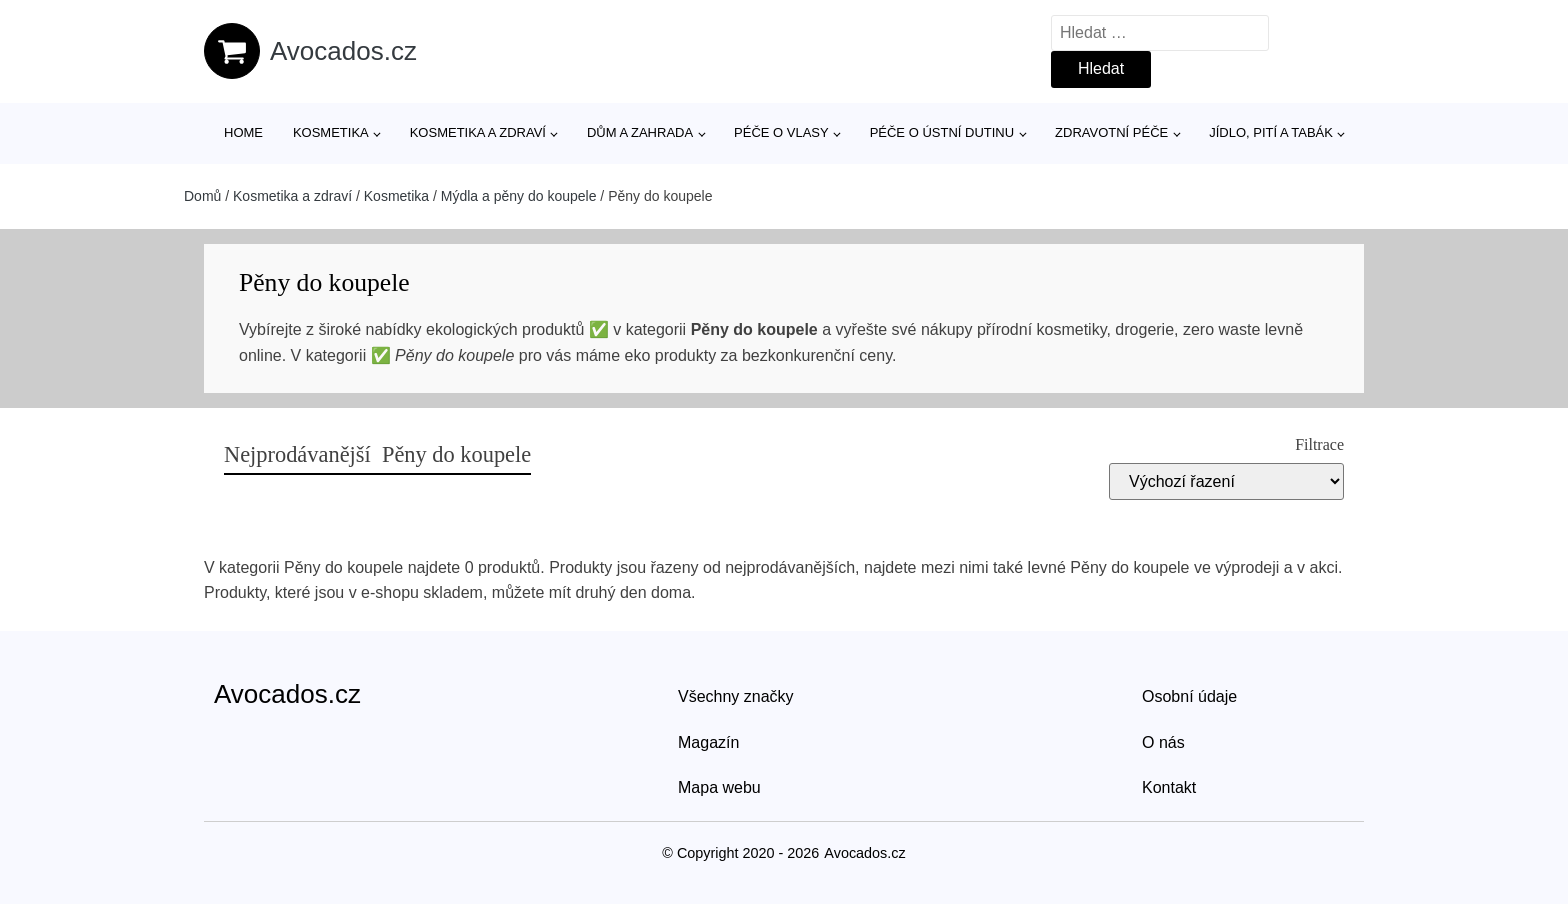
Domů (202, 196)
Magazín (708, 742)
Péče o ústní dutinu (942, 132)
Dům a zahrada (640, 132)
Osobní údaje (1189, 696)
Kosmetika (331, 132)
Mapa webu (719, 787)
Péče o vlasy (781, 132)
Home (243, 132)
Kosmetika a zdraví (478, 132)
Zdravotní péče (1111, 132)
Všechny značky (736, 696)
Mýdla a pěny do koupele (519, 196)
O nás (1163, 742)
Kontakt (1169, 787)
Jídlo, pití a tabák (1271, 132)
